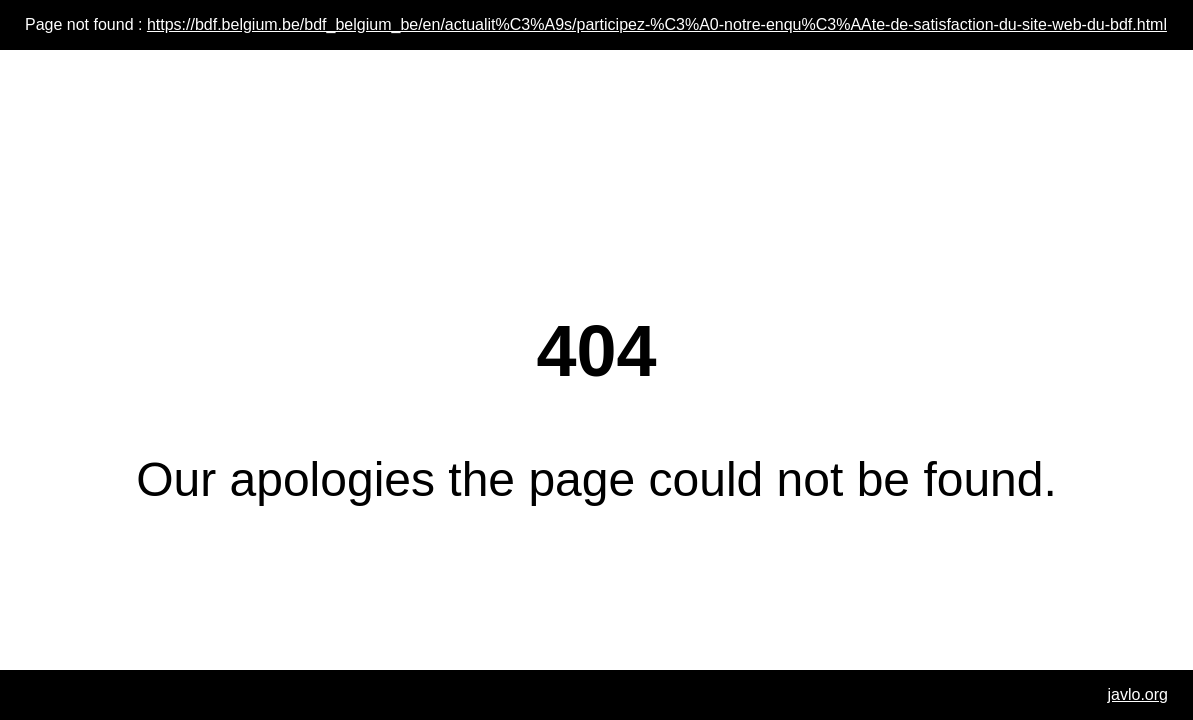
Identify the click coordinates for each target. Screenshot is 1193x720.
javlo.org (1138, 694)
